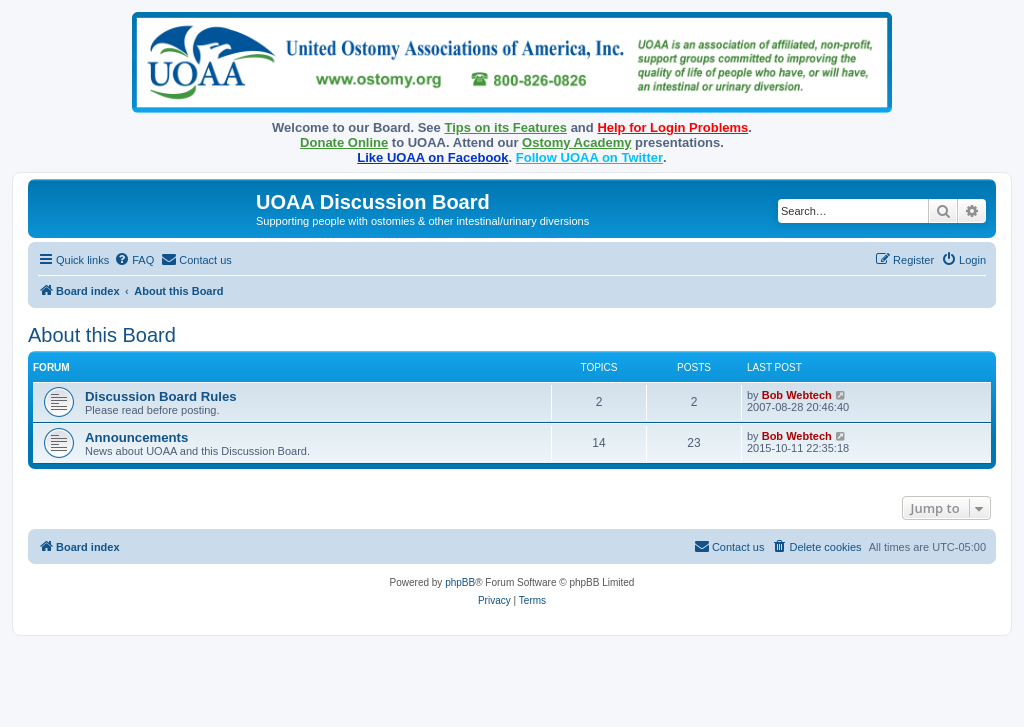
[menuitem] (134, 260)
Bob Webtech (797, 395)
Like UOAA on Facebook (432, 157)
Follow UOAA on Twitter (589, 157)
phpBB (460, 582)
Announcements (136, 437)
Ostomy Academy (576, 142)
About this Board (102, 335)
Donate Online (344, 142)
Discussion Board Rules (161, 396)
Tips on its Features (505, 127)
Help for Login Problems (672, 127)
